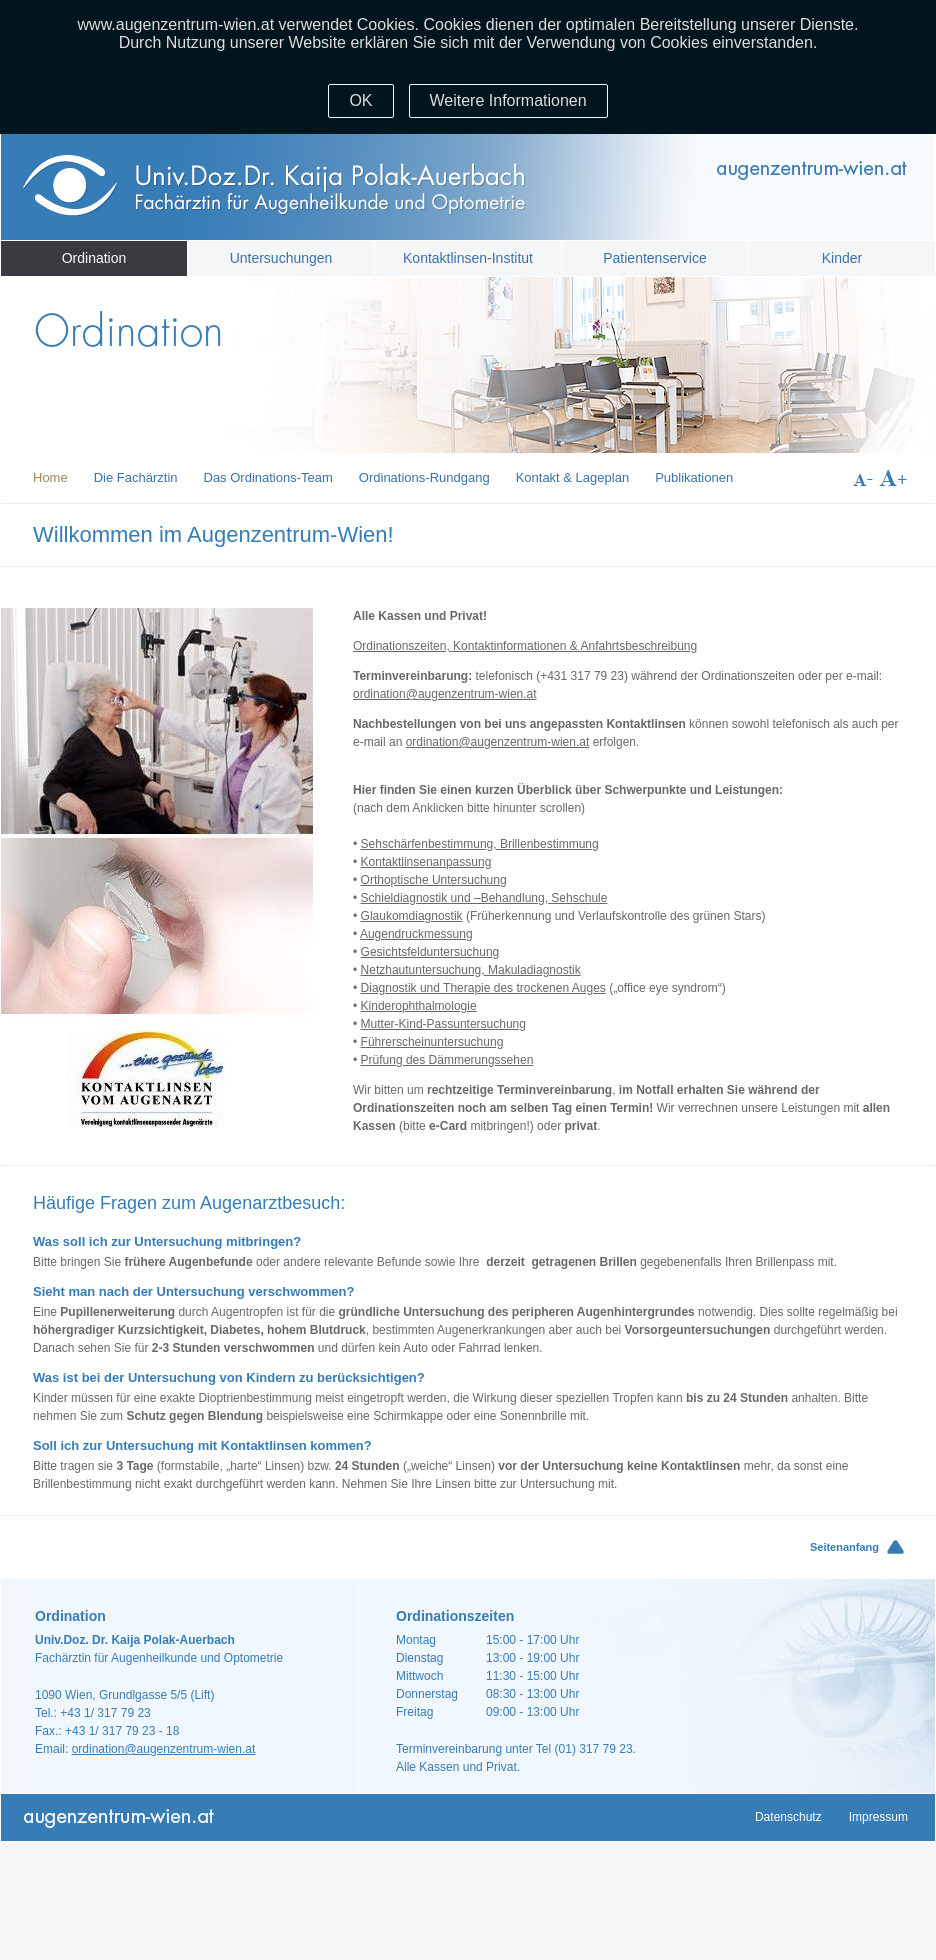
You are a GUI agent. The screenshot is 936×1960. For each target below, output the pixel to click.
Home (50, 477)
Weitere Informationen (508, 100)
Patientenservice (655, 258)
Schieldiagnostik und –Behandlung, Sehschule (484, 898)
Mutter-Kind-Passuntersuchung (443, 1024)
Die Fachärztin (136, 477)
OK (360, 100)
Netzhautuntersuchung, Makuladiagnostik (471, 970)
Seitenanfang (844, 1547)
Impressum (878, 1817)
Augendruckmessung (416, 934)
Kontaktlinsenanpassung (426, 862)
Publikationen (694, 477)
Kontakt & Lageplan (572, 477)
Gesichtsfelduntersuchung (430, 952)
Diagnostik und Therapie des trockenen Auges (483, 988)
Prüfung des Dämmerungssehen (447, 1060)
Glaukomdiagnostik (412, 916)
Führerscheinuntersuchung (432, 1042)
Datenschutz (788, 1817)
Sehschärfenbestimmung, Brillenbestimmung (480, 844)
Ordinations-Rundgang (424, 477)
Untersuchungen (281, 258)
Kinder (842, 258)
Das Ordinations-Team (268, 477)
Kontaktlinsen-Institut (468, 258)
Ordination (94, 258)
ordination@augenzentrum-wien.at (445, 694)
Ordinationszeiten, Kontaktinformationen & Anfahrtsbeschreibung (525, 646)
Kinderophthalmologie (419, 1006)
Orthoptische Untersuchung (434, 880)
